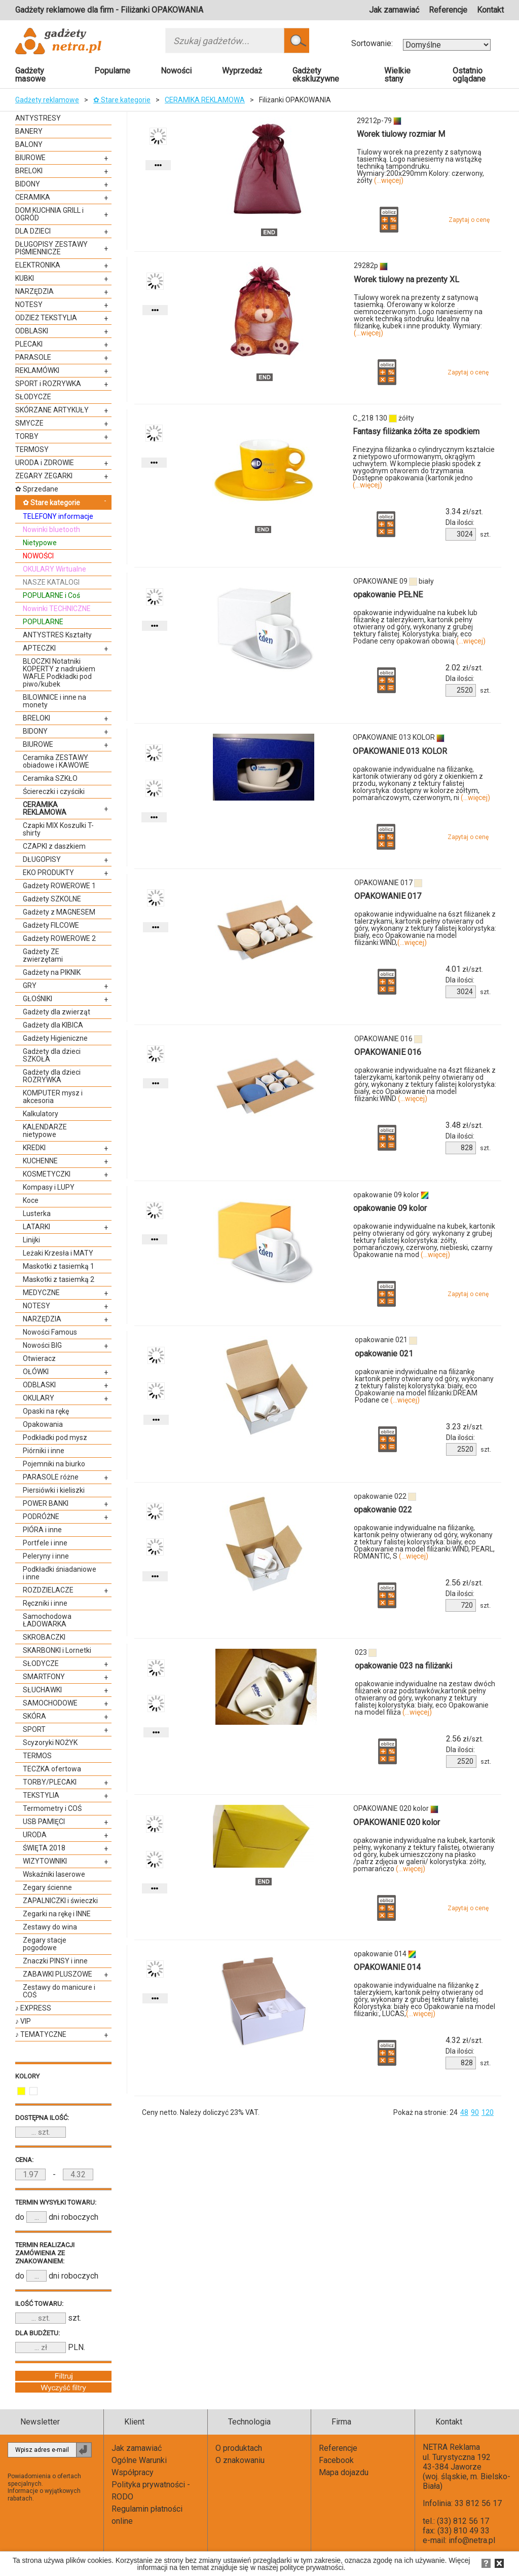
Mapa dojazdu (343, 2472)
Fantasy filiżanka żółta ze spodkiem (416, 431)
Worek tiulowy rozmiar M (401, 134)
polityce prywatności (311, 2567)
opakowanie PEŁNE (388, 594)
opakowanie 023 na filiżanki (403, 1666)
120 (487, 2112)
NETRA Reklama (451, 2447)
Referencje (448, 10)
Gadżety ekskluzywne (315, 75)
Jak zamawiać (394, 10)
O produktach (238, 2448)
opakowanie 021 (384, 1353)
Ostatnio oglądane (469, 75)
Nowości (176, 70)
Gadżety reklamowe (47, 100)
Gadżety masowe (30, 75)
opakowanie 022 (383, 1509)
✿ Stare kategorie (122, 100)
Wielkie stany (397, 75)
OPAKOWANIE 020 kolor (396, 1822)
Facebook (336, 2460)
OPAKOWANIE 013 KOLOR (400, 751)
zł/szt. (464, 512)
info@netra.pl (472, 2540)
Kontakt (490, 10)
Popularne (112, 70)
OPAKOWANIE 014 (387, 1967)
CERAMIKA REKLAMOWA (205, 100)
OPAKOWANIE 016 (387, 1052)
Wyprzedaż (242, 70)
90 (475, 2112)
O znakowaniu (240, 2460)
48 (464, 2112)
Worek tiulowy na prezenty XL (406, 279)
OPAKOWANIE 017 (387, 896)
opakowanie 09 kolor (390, 1208)
